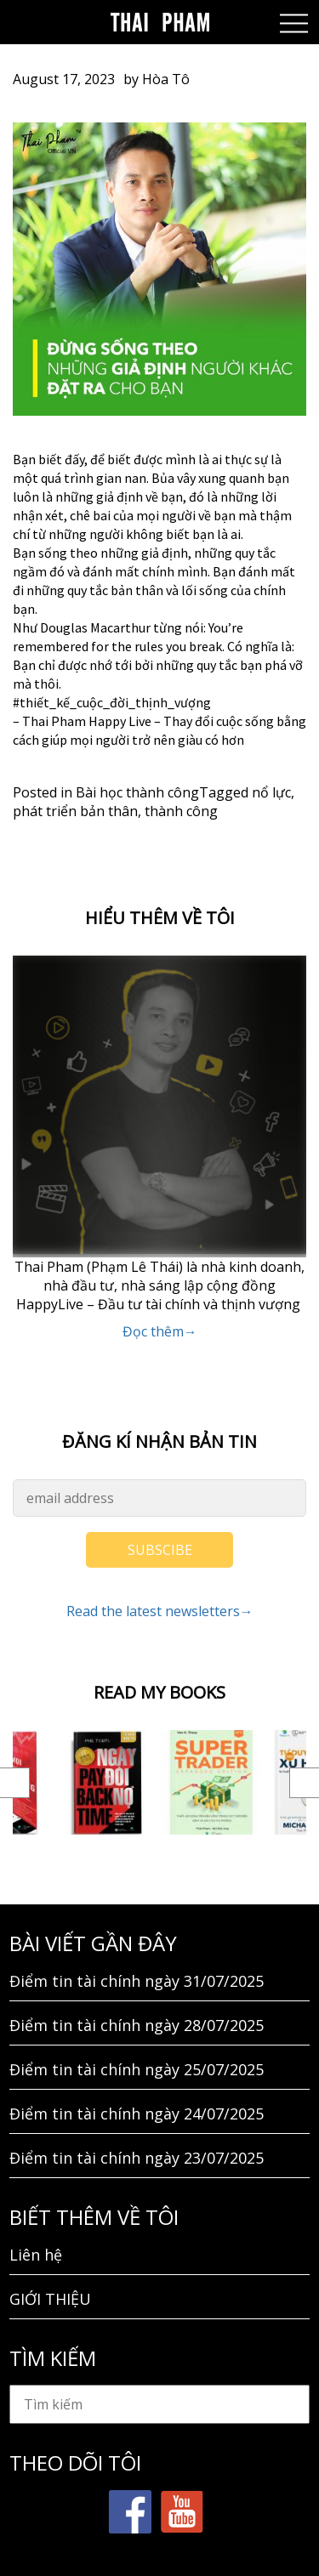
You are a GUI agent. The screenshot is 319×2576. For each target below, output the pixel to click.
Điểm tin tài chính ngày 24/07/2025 (136, 2113)
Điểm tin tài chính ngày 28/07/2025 (136, 2025)
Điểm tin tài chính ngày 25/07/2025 (136, 2069)
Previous (15, 1782)
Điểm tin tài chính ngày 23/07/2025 (136, 2158)
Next (304, 1782)
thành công (181, 811)
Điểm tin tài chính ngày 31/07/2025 (136, 1981)
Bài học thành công (137, 792)
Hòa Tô (166, 79)
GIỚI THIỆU (50, 2299)
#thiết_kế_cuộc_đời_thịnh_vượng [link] (112, 702)
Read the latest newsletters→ (159, 1611)
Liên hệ (35, 2254)
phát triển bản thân (75, 811)
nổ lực (271, 792)
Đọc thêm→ (159, 1331)
